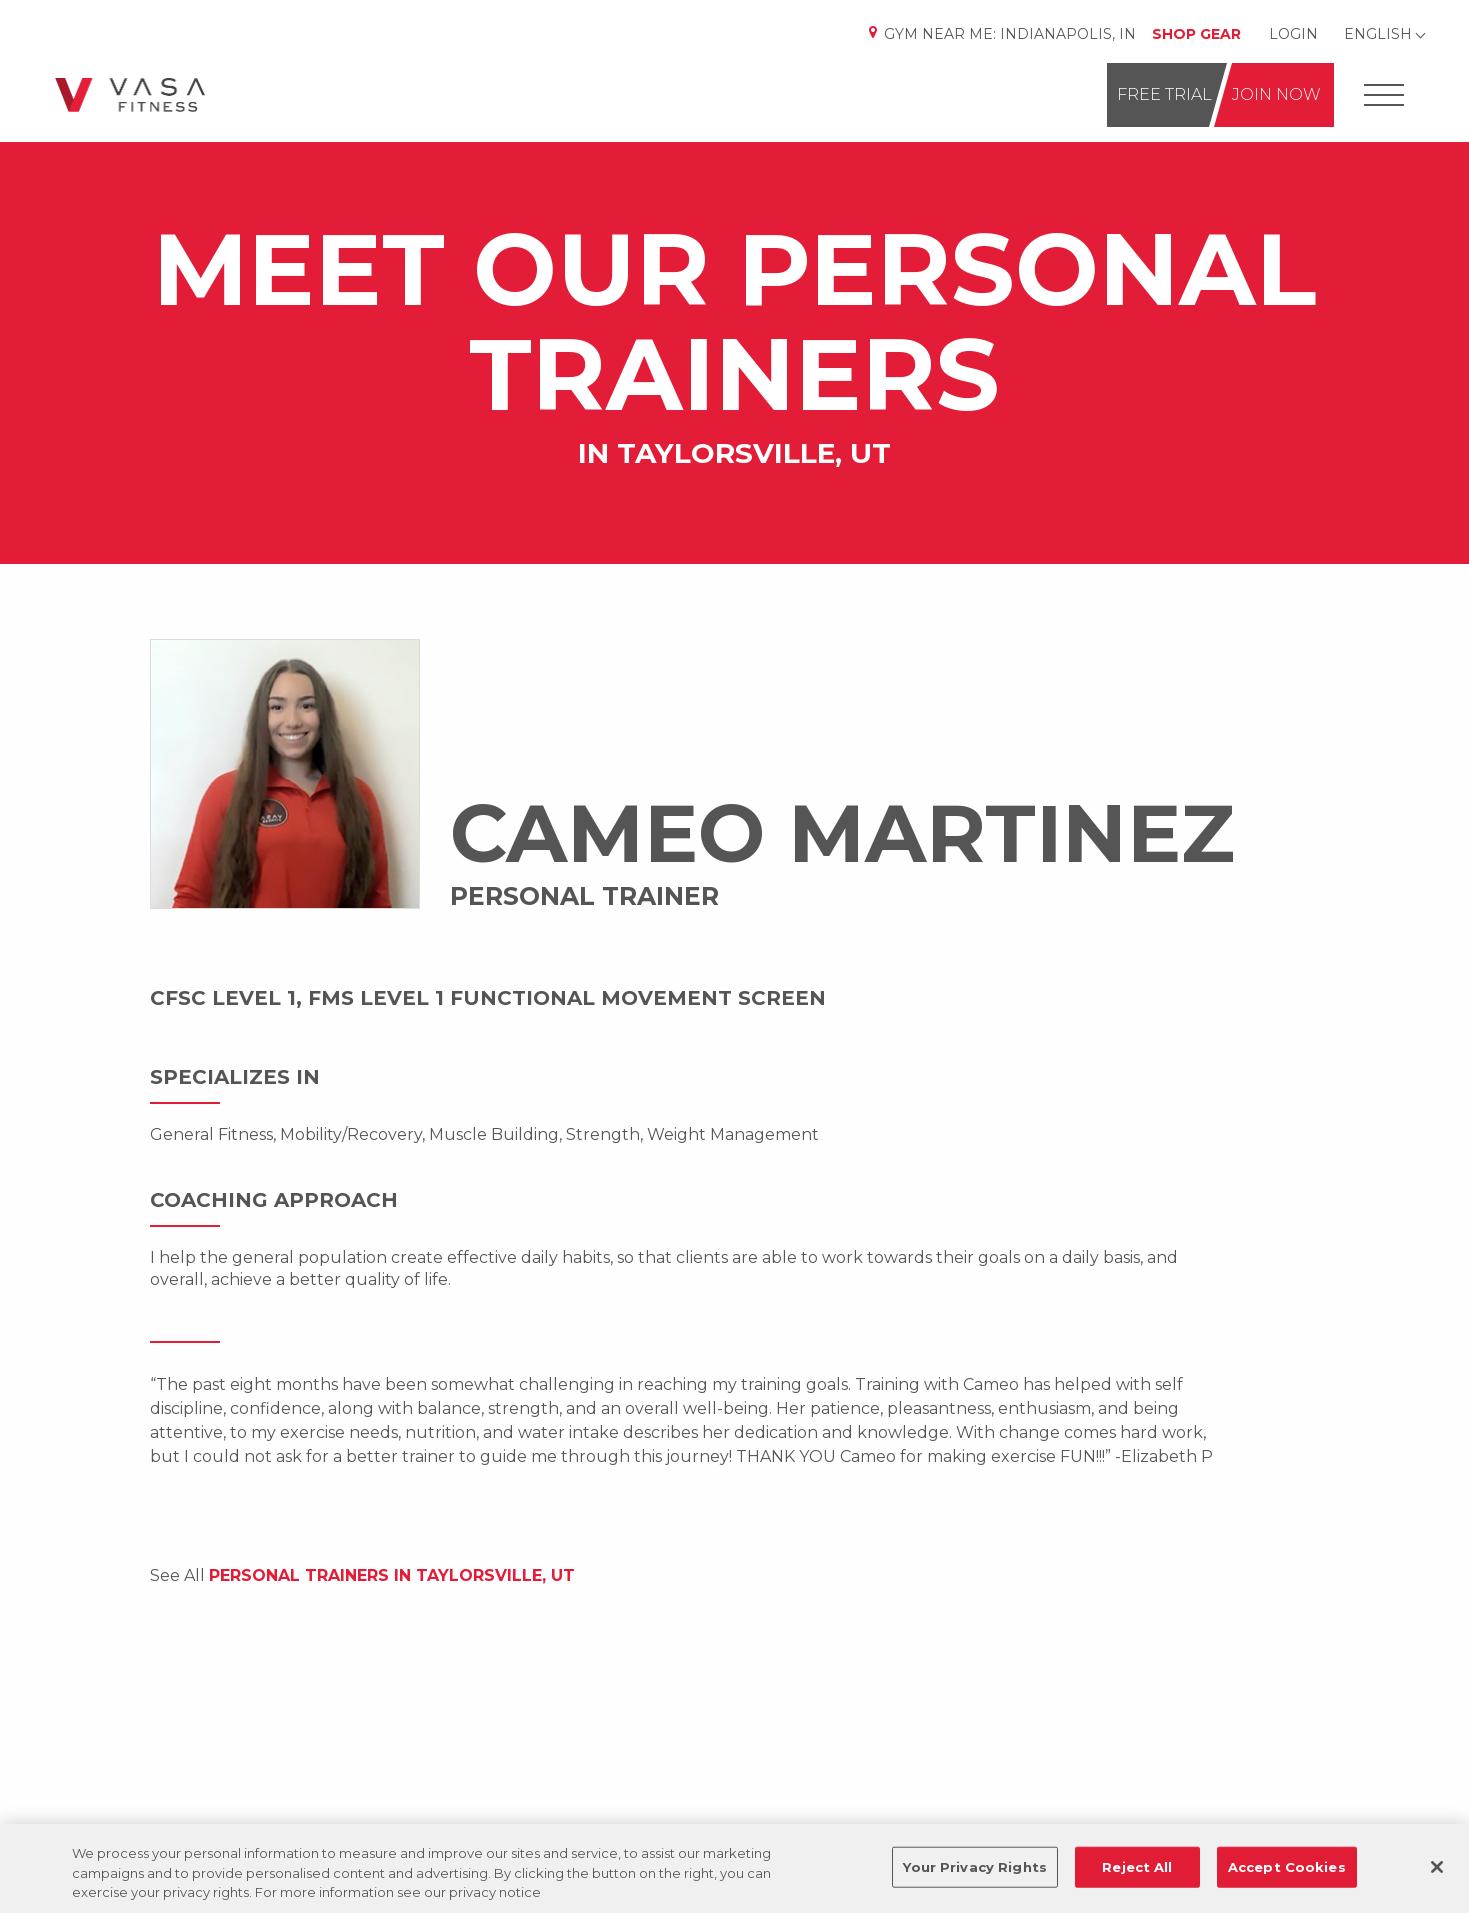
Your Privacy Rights (974, 1866)
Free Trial (1164, 94)
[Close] (1437, 1867)
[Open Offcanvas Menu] (1384, 95)
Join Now (1276, 94)
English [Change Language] (1378, 34)
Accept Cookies (1287, 1866)
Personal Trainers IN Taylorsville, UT (392, 1575)
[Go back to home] (130, 94)
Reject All (1137, 1866)
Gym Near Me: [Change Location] (1001, 34)
